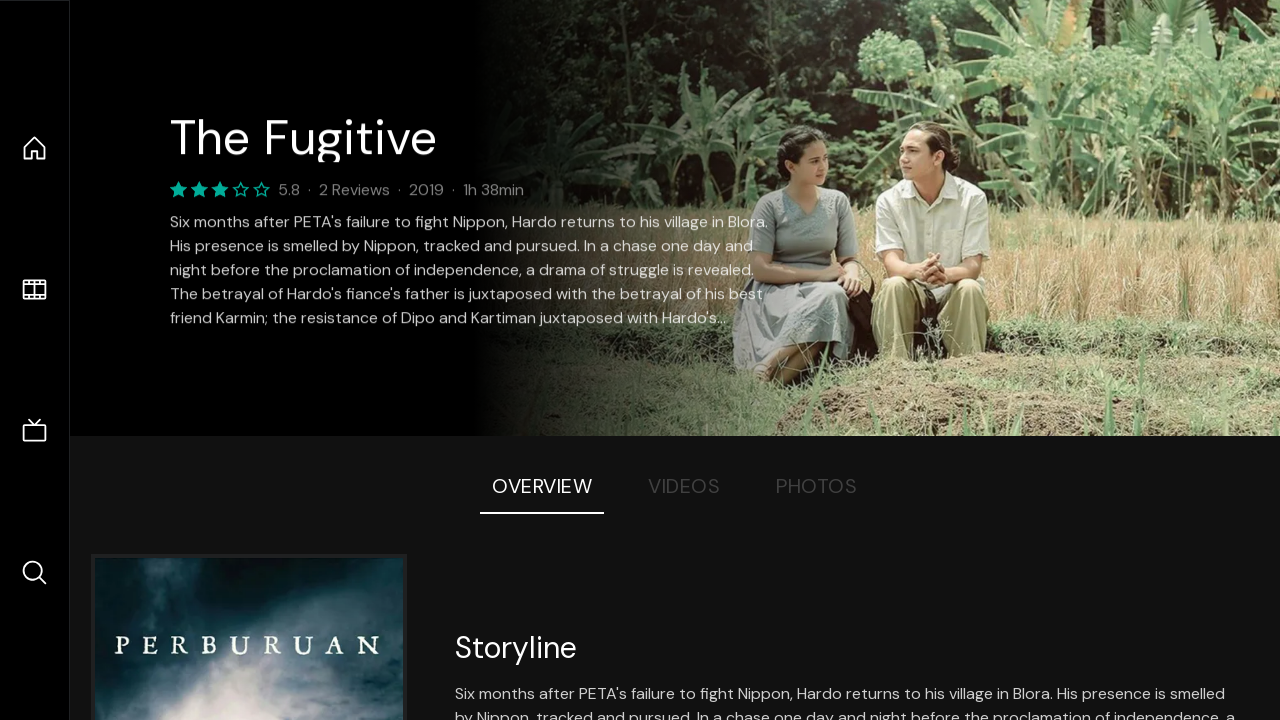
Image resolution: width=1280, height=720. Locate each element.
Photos (816, 486)
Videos (684, 486)
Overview (542, 486)
